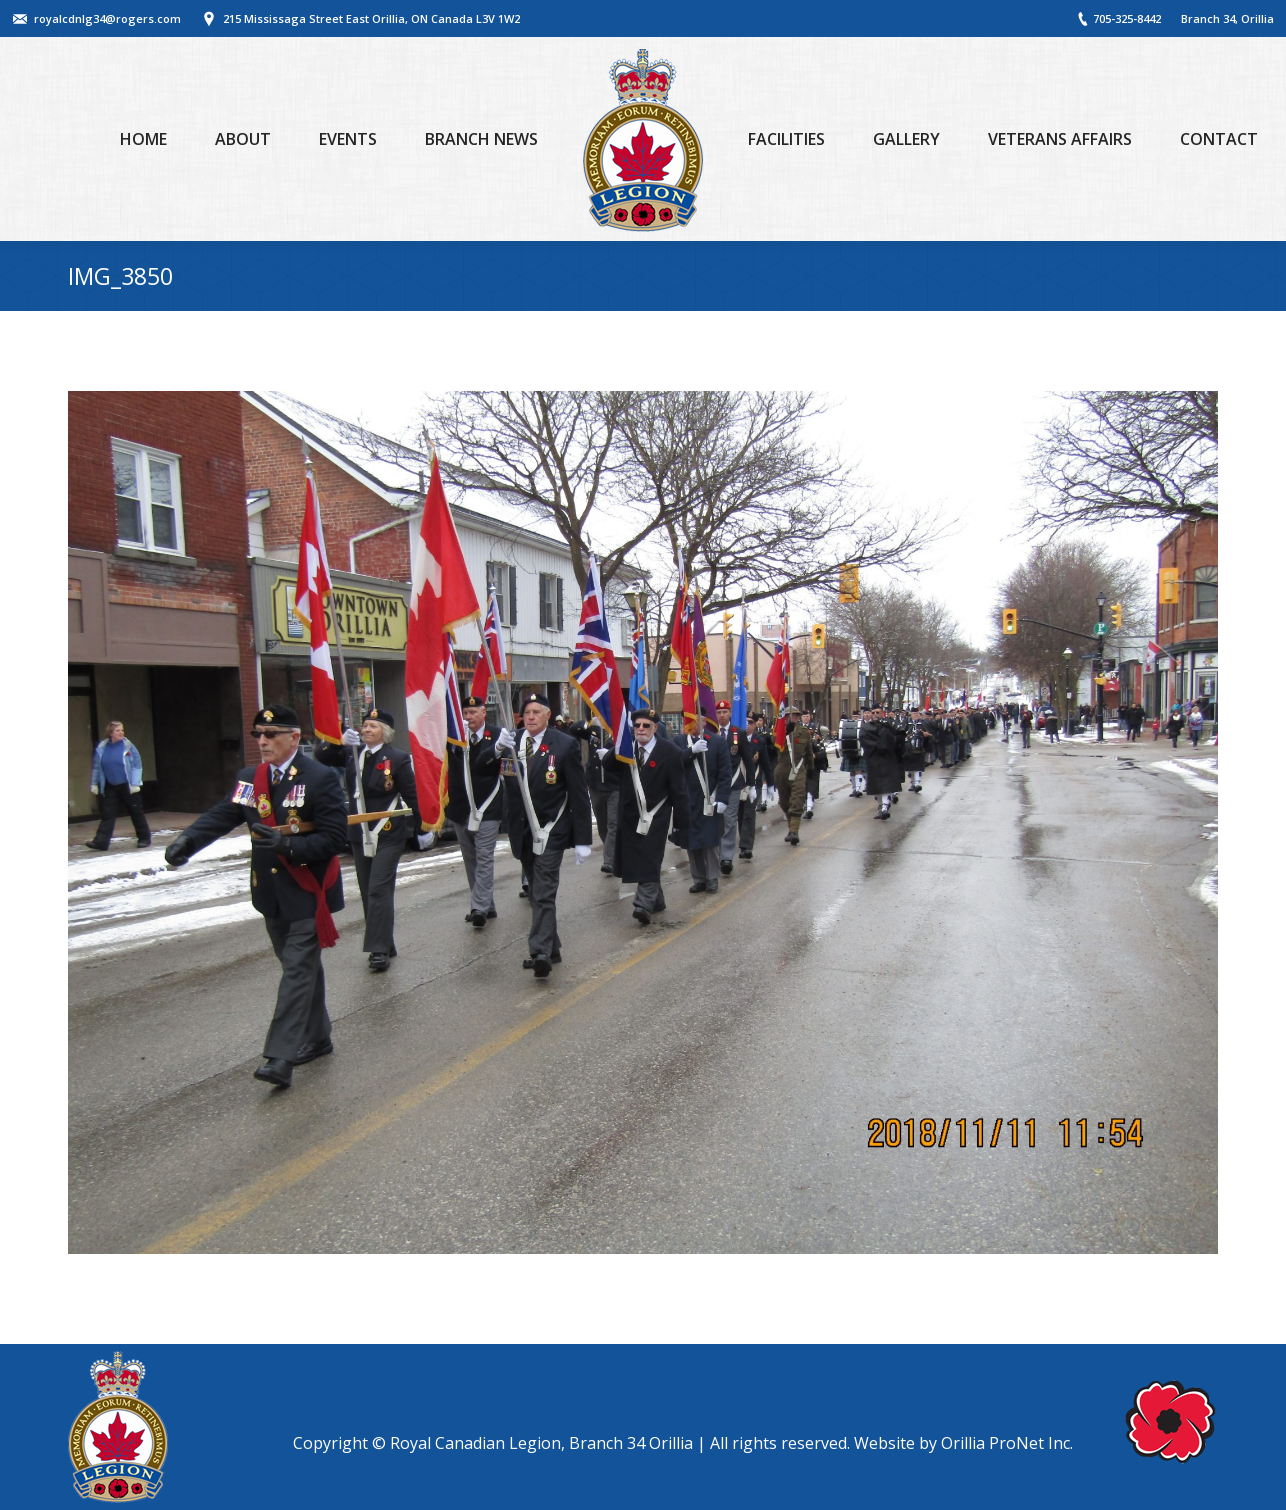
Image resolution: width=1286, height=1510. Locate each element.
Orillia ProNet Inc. (1007, 1443)
